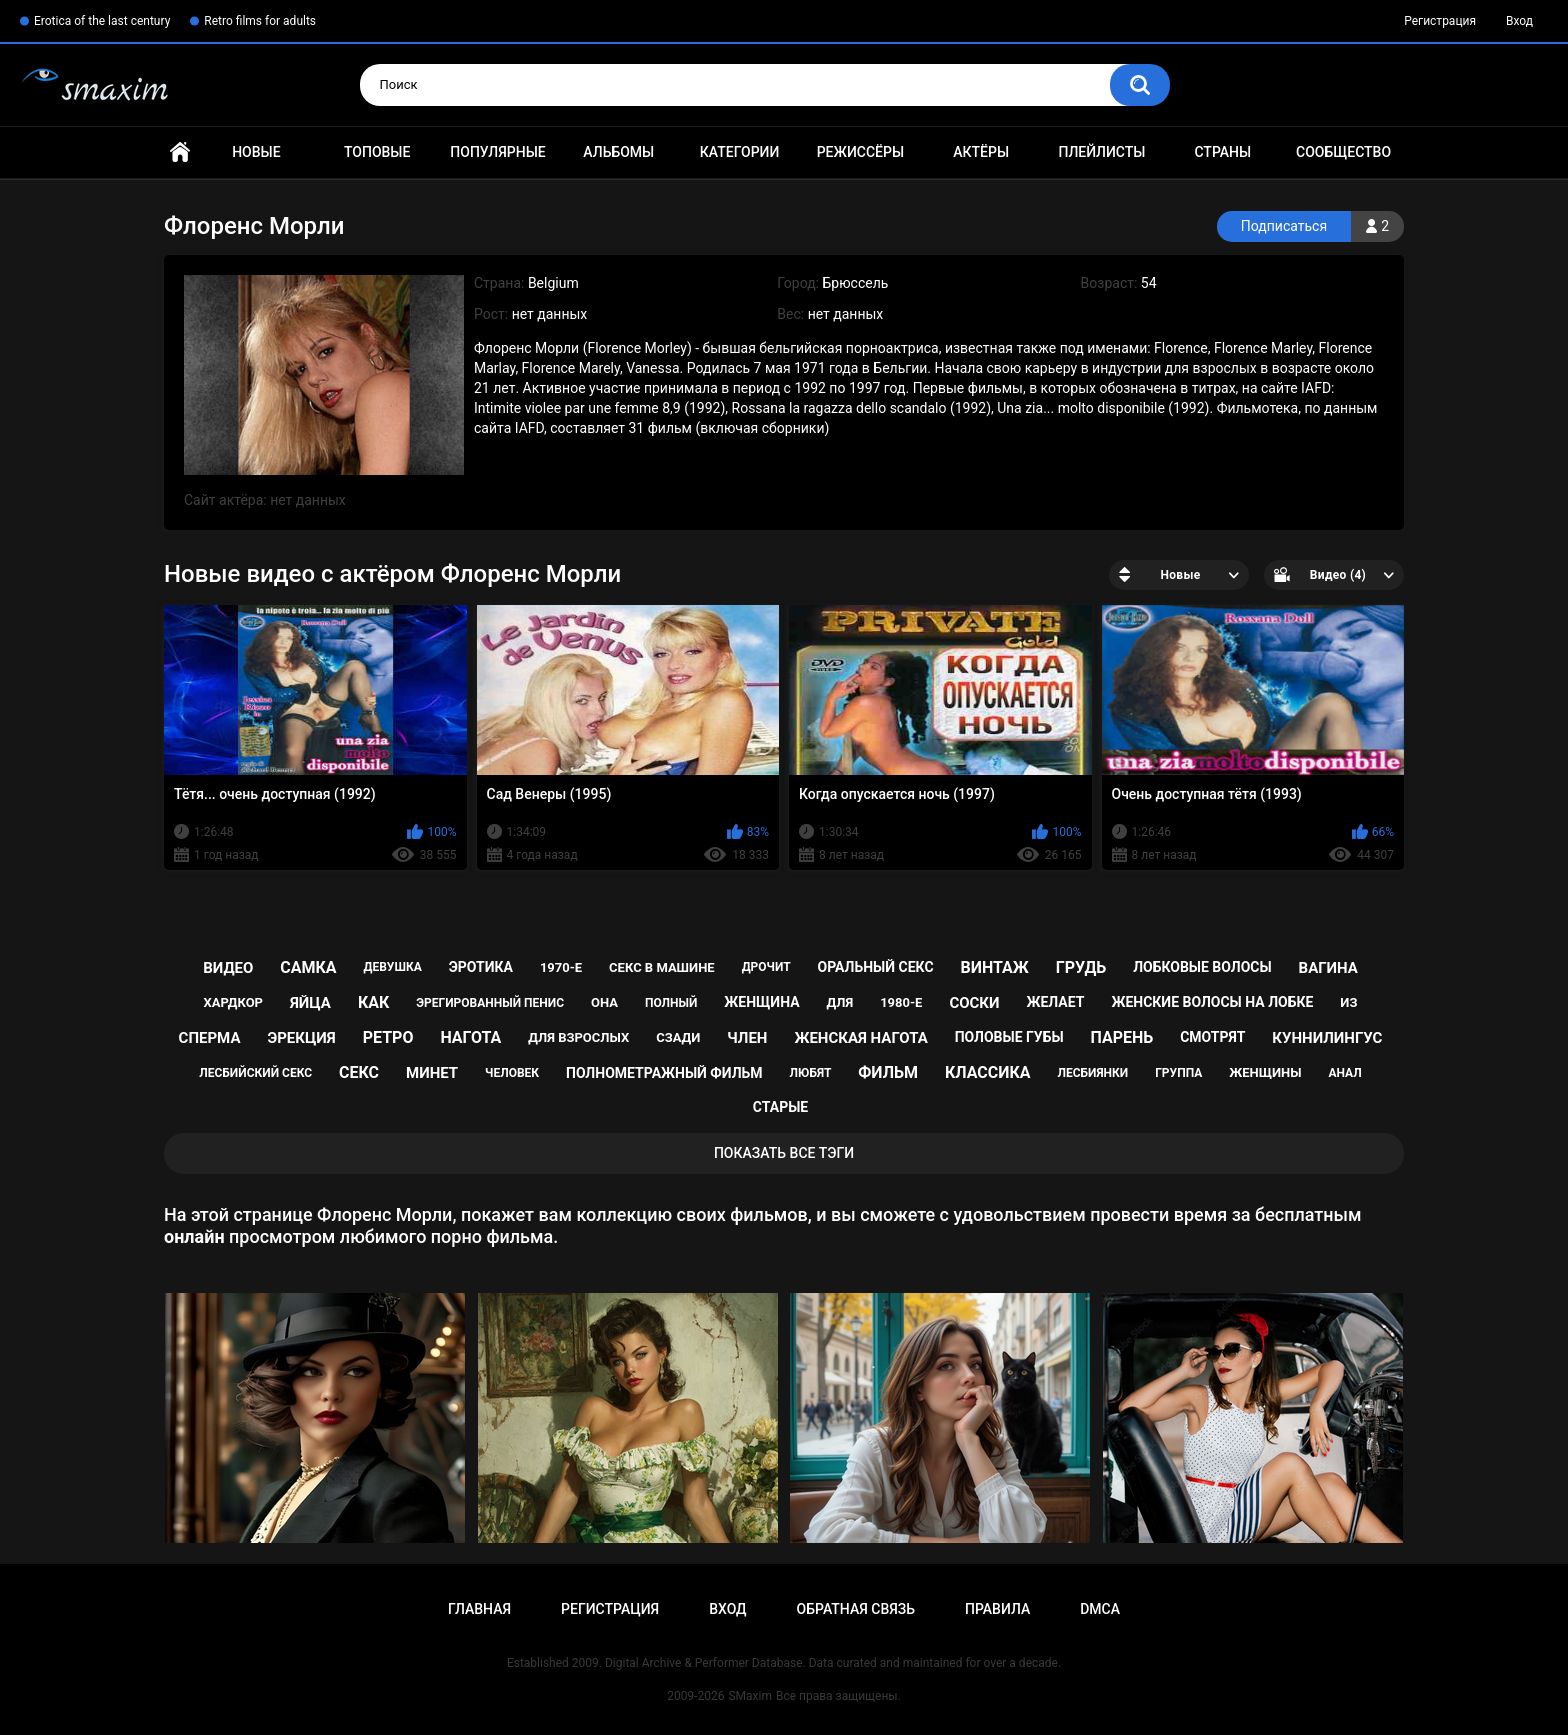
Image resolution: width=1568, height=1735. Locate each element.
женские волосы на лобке (1212, 1002)
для (840, 1002)
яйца (310, 1003)
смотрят (1212, 1037)
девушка (393, 967)
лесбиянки (1093, 1073)
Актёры (981, 152)
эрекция (301, 1038)
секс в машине (662, 967)
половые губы (1009, 1037)
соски (974, 1003)
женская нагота (860, 1038)
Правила (997, 1609)
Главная (180, 152)
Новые (256, 152)
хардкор (233, 1002)
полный (671, 1003)
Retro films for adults (260, 21)
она (604, 1002)
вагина (1328, 968)
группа (1178, 1073)
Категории (740, 152)
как (373, 1002)
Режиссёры (860, 152)
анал (1344, 1073)
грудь (1081, 967)
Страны (1222, 152)
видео (228, 968)
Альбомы (618, 152)
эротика (481, 967)
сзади (678, 1037)
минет (432, 1073)
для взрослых (578, 1037)
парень (1122, 1037)
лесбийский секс (255, 1073)
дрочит (766, 967)
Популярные (497, 152)
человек (512, 1073)
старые (780, 1107)
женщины (1265, 1072)
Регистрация (1440, 21)
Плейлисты (1101, 152)
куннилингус (1327, 1038)
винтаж (995, 967)
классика (988, 1072)
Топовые (377, 152)
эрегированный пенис (490, 1003)
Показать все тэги (784, 1153)
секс (359, 1072)
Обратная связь (856, 1609)
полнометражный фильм (664, 1073)
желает (1055, 1002)
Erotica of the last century (102, 21)
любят (811, 1073)
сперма (210, 1038)
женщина (761, 1002)
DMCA (1100, 1609)
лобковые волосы (1202, 967)
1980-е (901, 1002)
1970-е (561, 967)
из (1348, 1002)
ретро (388, 1037)
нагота (470, 1037)
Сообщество (1343, 152)
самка (308, 967)
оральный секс (876, 967)
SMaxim (750, 1696)
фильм (888, 1072)
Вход (1519, 21)
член (747, 1038)
